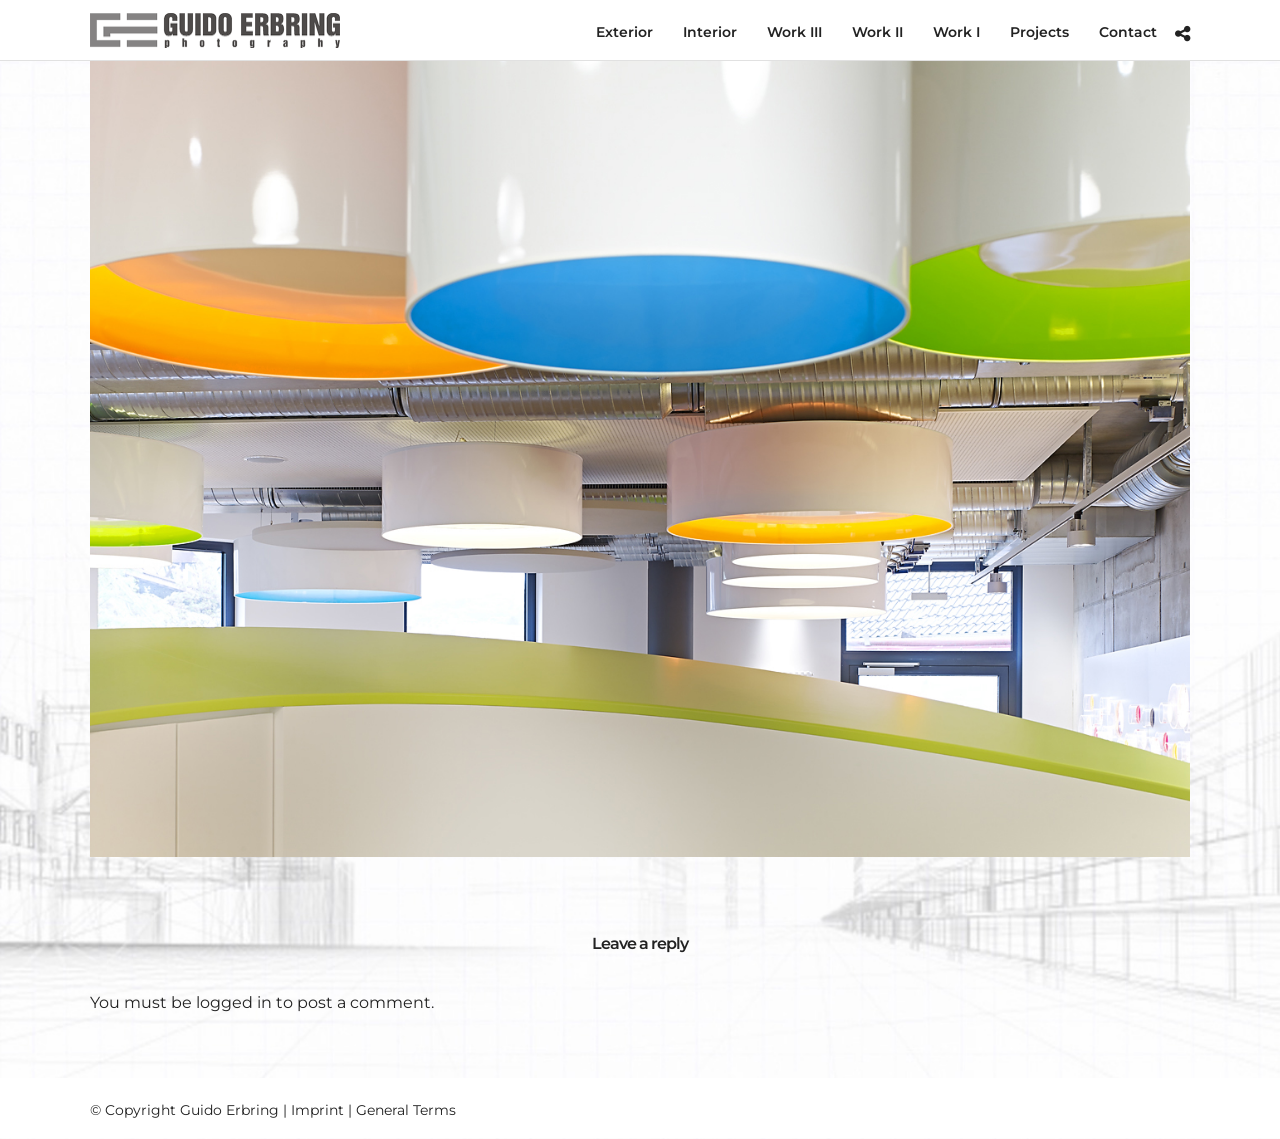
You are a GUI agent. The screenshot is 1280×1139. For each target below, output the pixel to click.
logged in (234, 1002)
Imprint (317, 1110)
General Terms (406, 1110)
